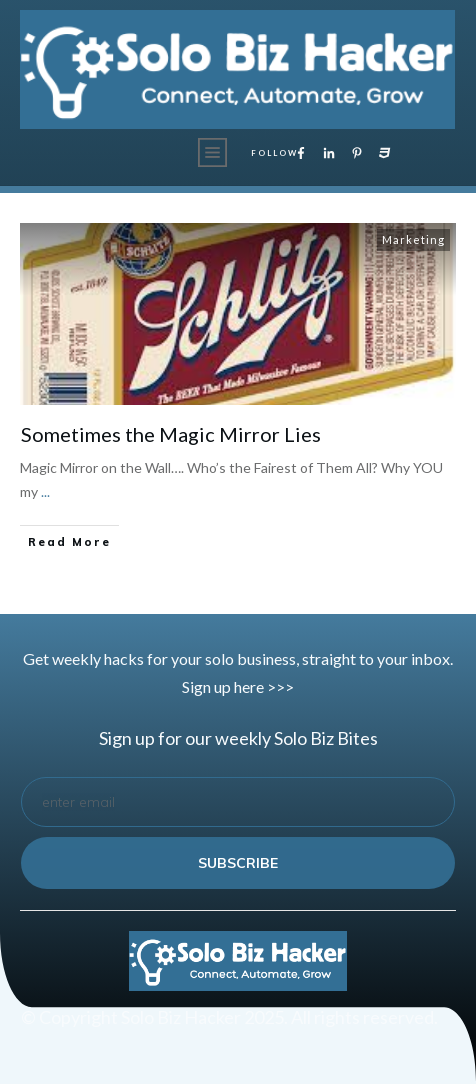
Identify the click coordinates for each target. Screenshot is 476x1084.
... (45, 491)
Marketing (413, 239)
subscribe (238, 863)
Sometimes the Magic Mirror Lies (171, 434)
